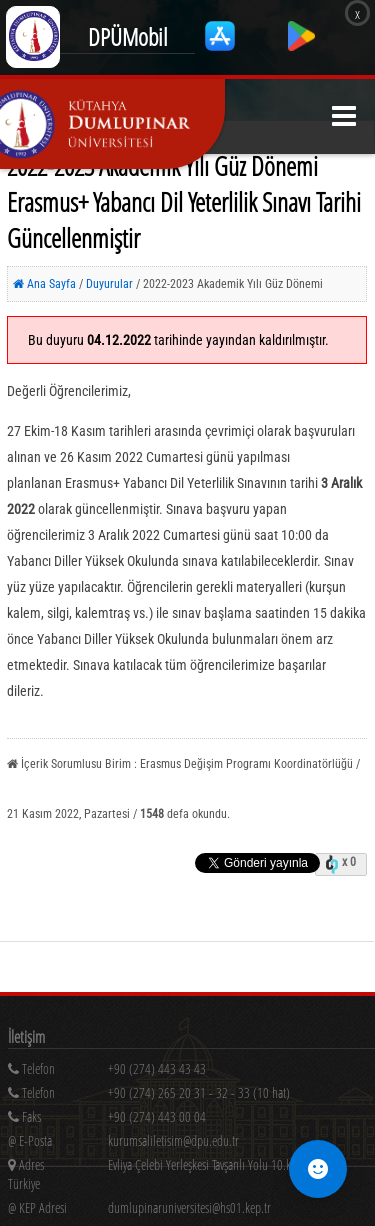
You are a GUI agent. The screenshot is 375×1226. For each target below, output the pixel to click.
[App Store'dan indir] (221, 45)
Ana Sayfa (44, 284)
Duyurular (111, 284)
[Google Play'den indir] (301, 45)
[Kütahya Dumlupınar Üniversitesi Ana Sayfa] (112, 124)
